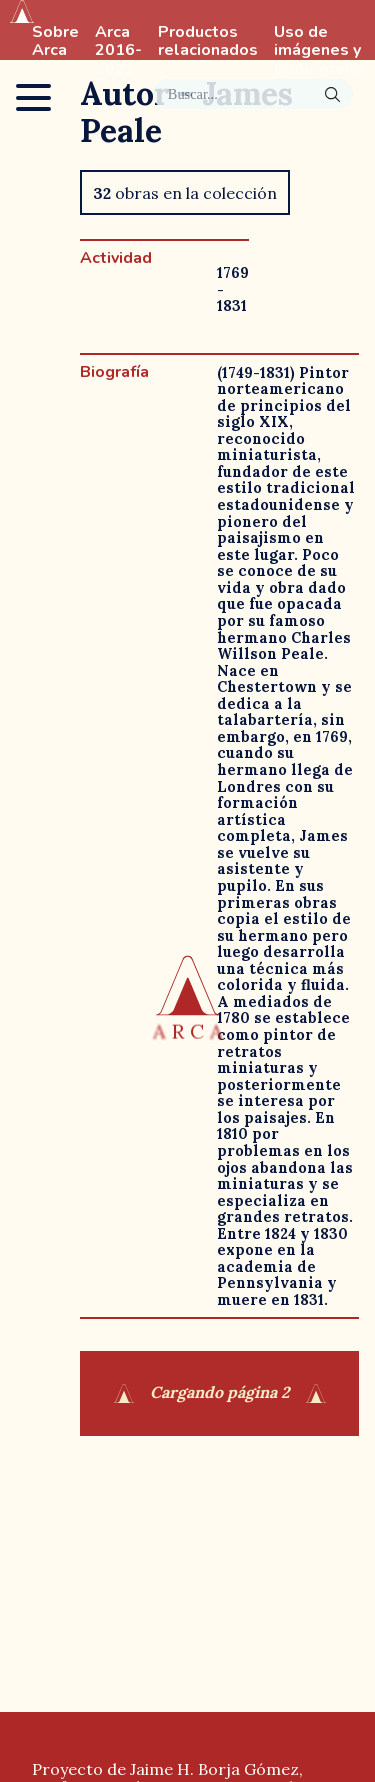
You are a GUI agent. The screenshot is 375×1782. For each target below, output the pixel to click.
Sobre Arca (55, 42)
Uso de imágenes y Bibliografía (318, 51)
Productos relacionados (208, 42)
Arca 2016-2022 (118, 51)
